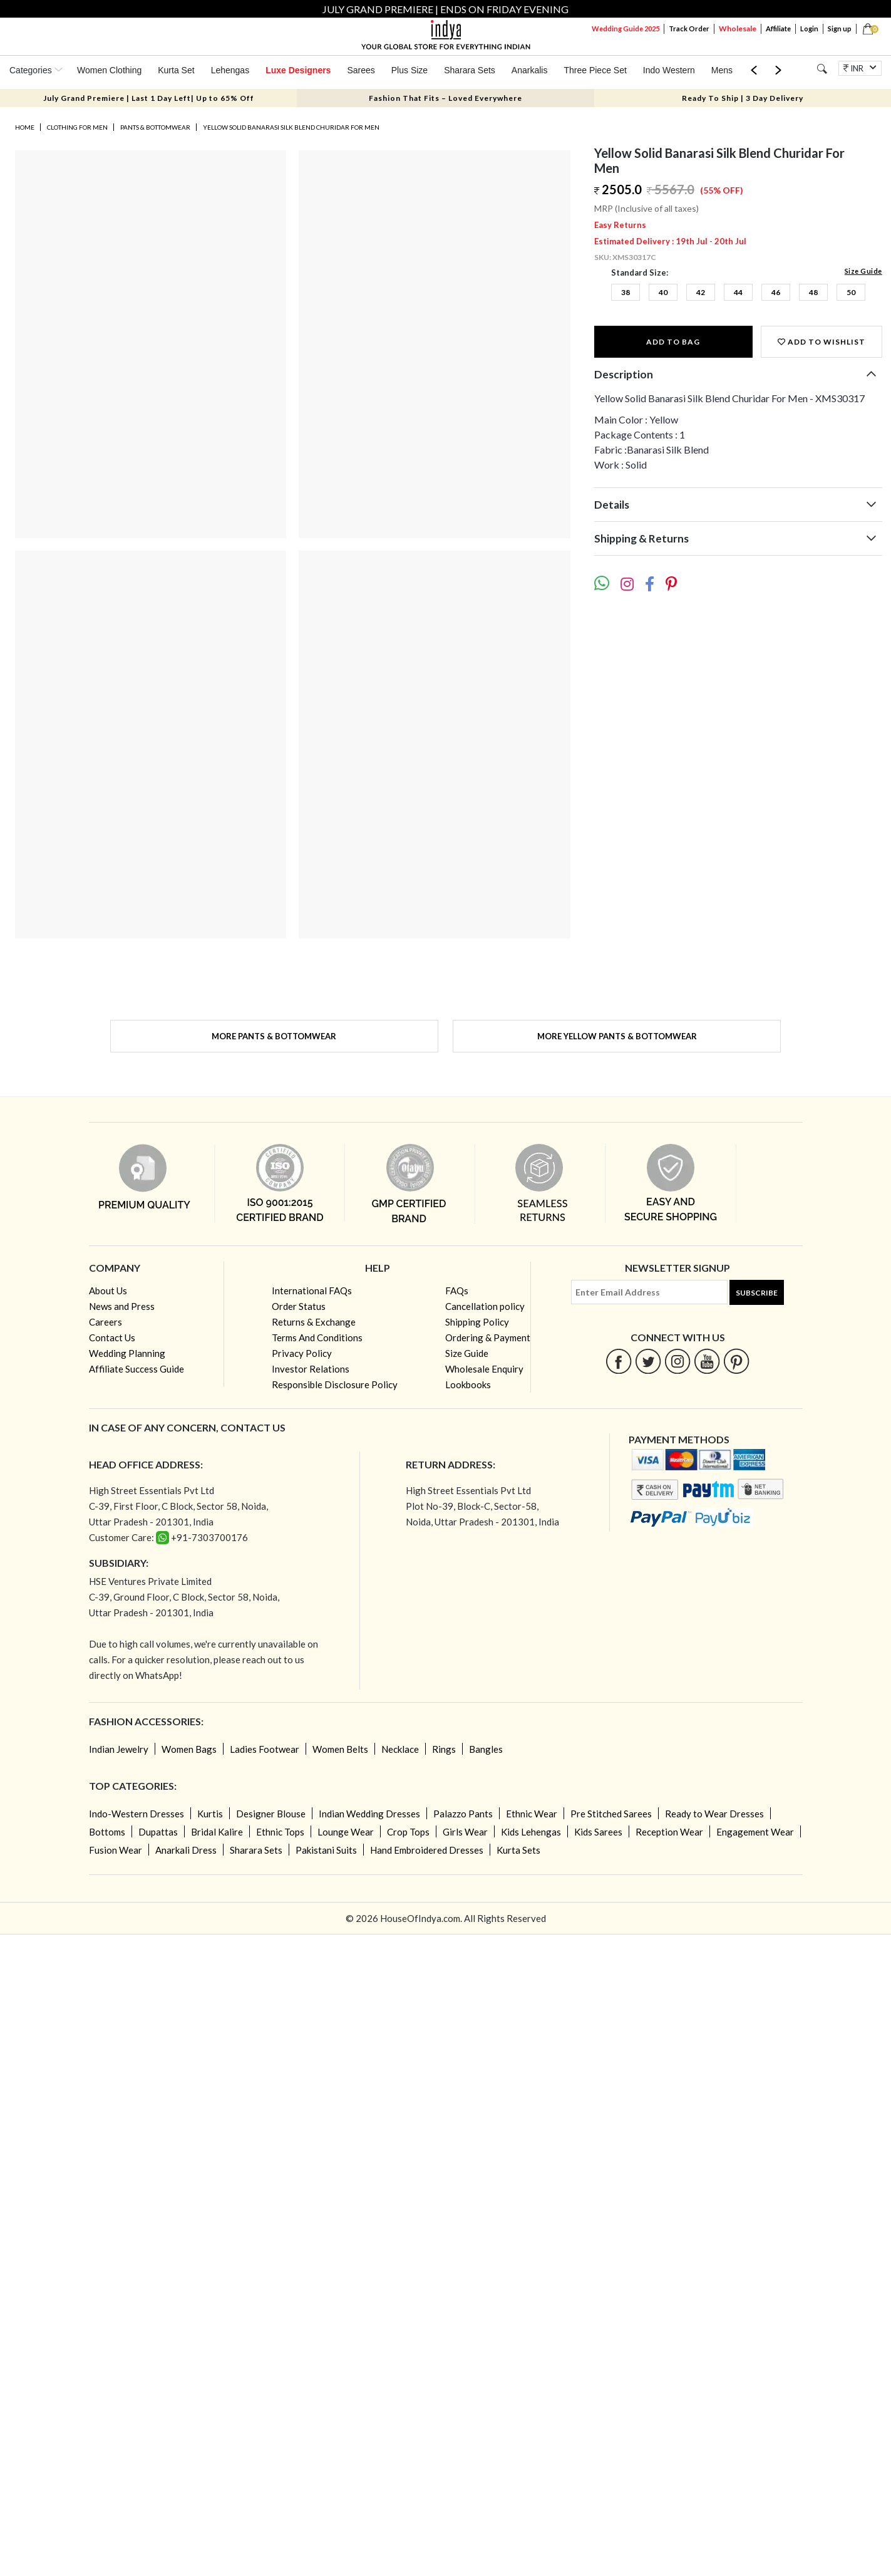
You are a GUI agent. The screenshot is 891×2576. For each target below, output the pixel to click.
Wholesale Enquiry (484, 1368)
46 (775, 292)
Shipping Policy (477, 1321)
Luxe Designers (298, 70)
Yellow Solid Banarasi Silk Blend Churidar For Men (291, 127)
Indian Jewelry (118, 1749)
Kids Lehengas (531, 1831)
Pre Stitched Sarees (611, 1813)
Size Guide (863, 271)
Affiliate (778, 28)
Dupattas (158, 1831)
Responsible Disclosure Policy (335, 1384)
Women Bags (189, 1749)
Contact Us (112, 1337)
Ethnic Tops (280, 1831)
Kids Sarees (598, 1831)
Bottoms (107, 1831)
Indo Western (669, 70)
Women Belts (340, 1749)
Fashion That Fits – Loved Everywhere (445, 98)
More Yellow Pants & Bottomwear (617, 1036)
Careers (105, 1321)
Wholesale (737, 28)
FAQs (456, 1290)
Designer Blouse (271, 1813)
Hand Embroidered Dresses (426, 1850)
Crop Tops (408, 1831)
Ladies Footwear (264, 1749)
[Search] (821, 69)
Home (24, 127)
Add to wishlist (821, 341)
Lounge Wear (345, 1831)
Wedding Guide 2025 (625, 28)
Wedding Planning (127, 1353)
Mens (722, 70)
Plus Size (409, 70)
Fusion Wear (115, 1850)
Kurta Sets (518, 1850)
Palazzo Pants (463, 1813)
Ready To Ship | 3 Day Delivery (742, 98)
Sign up (840, 28)
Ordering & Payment (487, 1337)
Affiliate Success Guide (136, 1368)
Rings (444, 1749)
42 (700, 292)
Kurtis (210, 1813)
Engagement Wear (755, 1831)
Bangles (486, 1749)
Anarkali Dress (186, 1850)
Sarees (360, 70)
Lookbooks (468, 1384)
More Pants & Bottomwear (274, 1036)
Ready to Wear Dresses (714, 1813)
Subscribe (757, 1292)
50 (851, 292)
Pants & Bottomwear (155, 127)
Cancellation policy (485, 1306)
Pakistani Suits (326, 1850)
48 (813, 292)
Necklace (400, 1749)
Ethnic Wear (531, 1813)
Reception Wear (669, 1831)
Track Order (689, 28)
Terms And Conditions (317, 1337)
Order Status (299, 1306)
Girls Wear (465, 1831)
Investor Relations (310, 1368)
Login (809, 28)
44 (738, 292)
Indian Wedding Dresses (369, 1813)
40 (663, 292)
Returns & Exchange (314, 1321)
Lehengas (230, 70)
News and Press (122, 1306)
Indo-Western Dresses (136, 1813)
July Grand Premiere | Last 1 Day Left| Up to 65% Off (148, 98)
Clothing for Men (77, 127)
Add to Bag (673, 341)
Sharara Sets (469, 70)
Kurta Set (176, 70)
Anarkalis (530, 70)
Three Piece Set (595, 70)
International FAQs (312, 1290)
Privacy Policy (302, 1353)
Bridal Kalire (217, 1831)
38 (625, 292)
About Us (108, 1290)
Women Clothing (109, 70)
